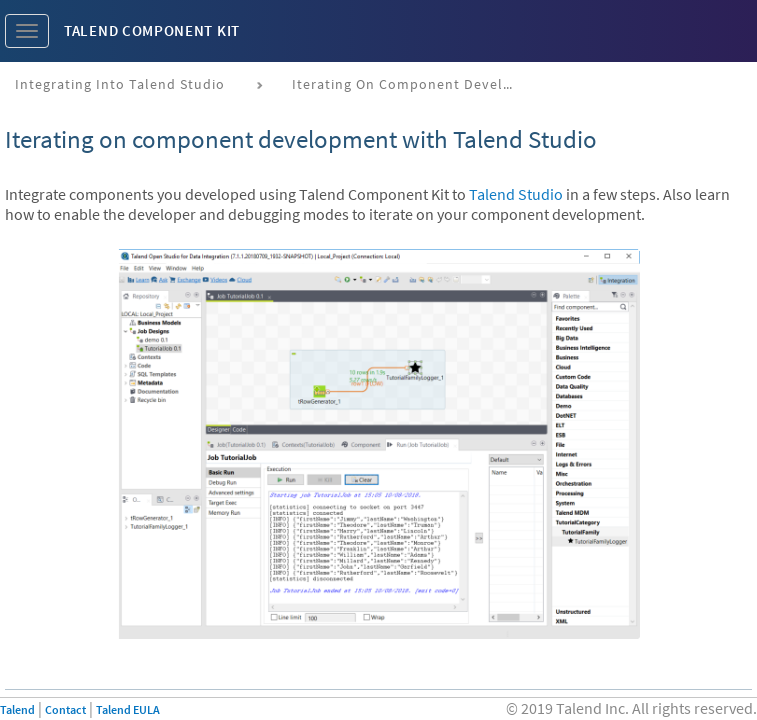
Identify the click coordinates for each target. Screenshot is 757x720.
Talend (17, 709)
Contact (65, 709)
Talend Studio (516, 194)
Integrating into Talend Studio (120, 84)
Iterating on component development (409, 84)
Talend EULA (128, 709)
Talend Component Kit (152, 30)
